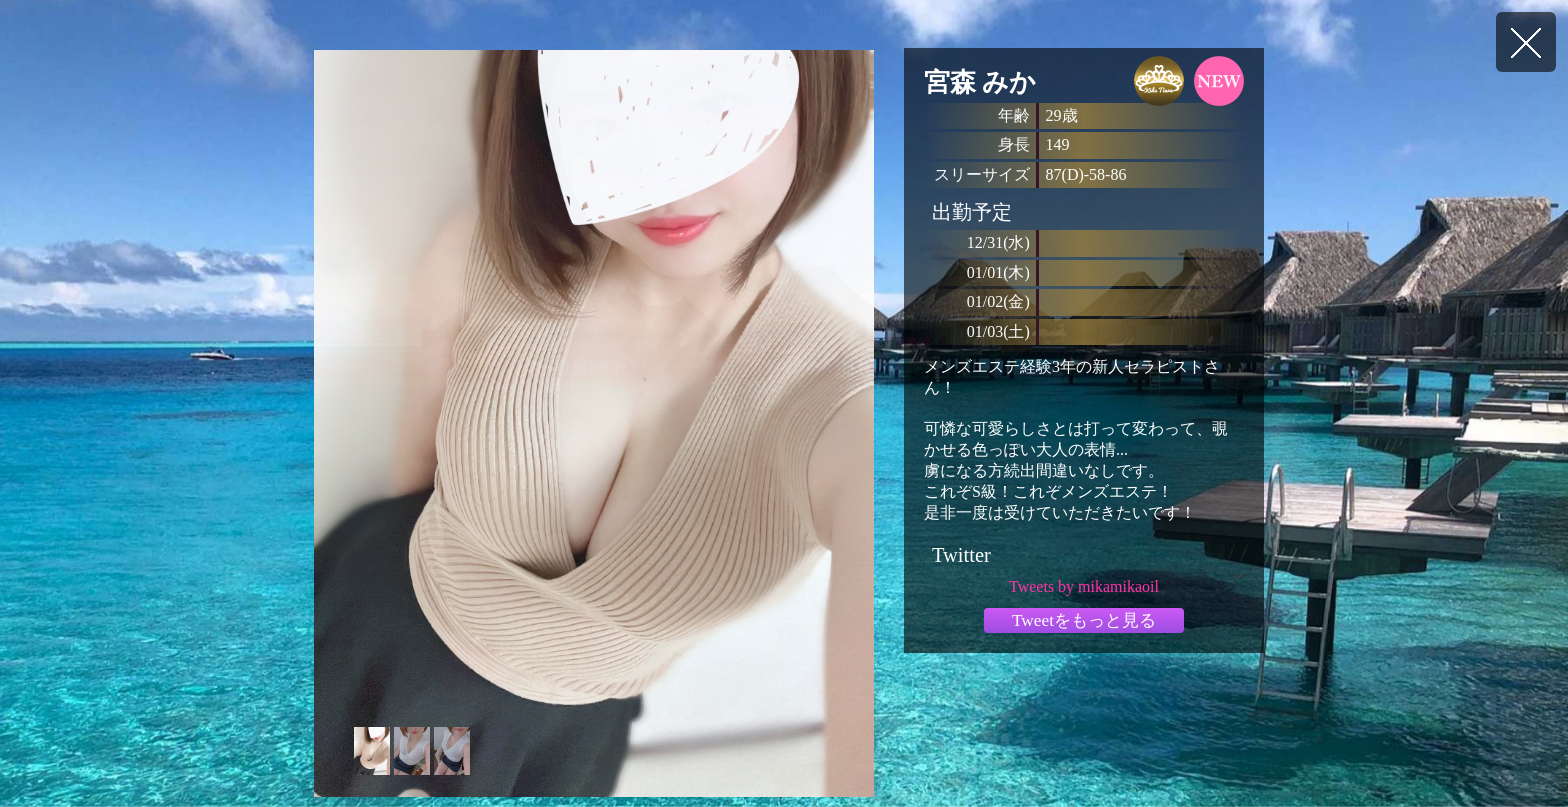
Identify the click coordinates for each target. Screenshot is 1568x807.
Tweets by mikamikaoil (1084, 586)
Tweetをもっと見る (1084, 620)
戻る (1526, 42)
